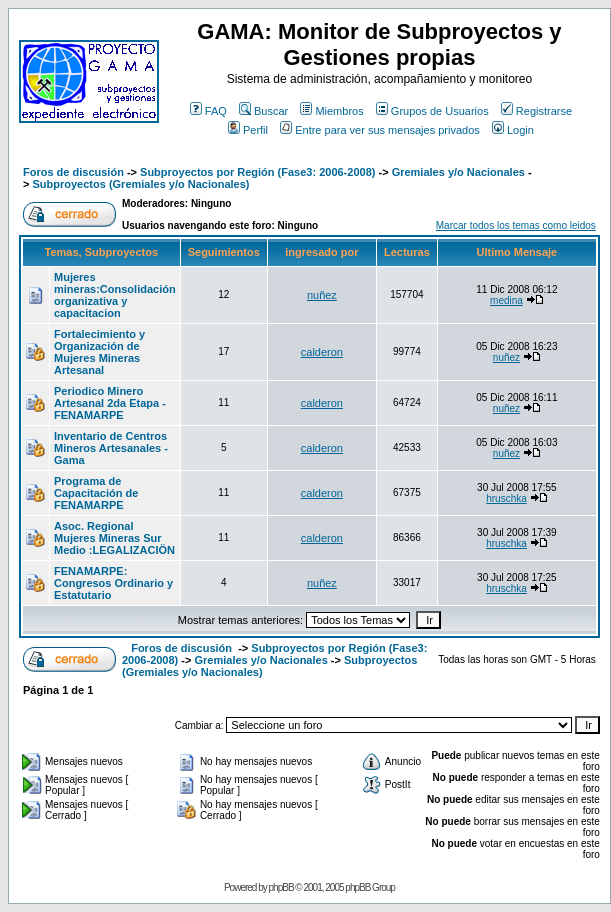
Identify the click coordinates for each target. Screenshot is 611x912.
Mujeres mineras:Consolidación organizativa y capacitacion (115, 295)
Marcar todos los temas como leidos (516, 225)
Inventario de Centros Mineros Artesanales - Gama (111, 448)
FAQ (208, 111)
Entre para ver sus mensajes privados (380, 130)
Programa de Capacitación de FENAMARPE (96, 493)
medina (506, 300)
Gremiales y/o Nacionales (458, 172)
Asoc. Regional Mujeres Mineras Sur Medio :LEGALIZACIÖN (114, 538)
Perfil (248, 130)
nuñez (322, 295)
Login (513, 130)
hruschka (506, 498)
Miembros (331, 111)
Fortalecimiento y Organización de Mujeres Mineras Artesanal (99, 352)
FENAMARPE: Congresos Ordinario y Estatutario (113, 583)
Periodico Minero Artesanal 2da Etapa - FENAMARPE (110, 403)
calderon (322, 352)
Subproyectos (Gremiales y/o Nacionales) (140, 184)
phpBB (281, 887)
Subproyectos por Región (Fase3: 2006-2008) (257, 172)
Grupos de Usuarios (432, 111)
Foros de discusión (73, 172)
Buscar (263, 111)
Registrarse (536, 111)
